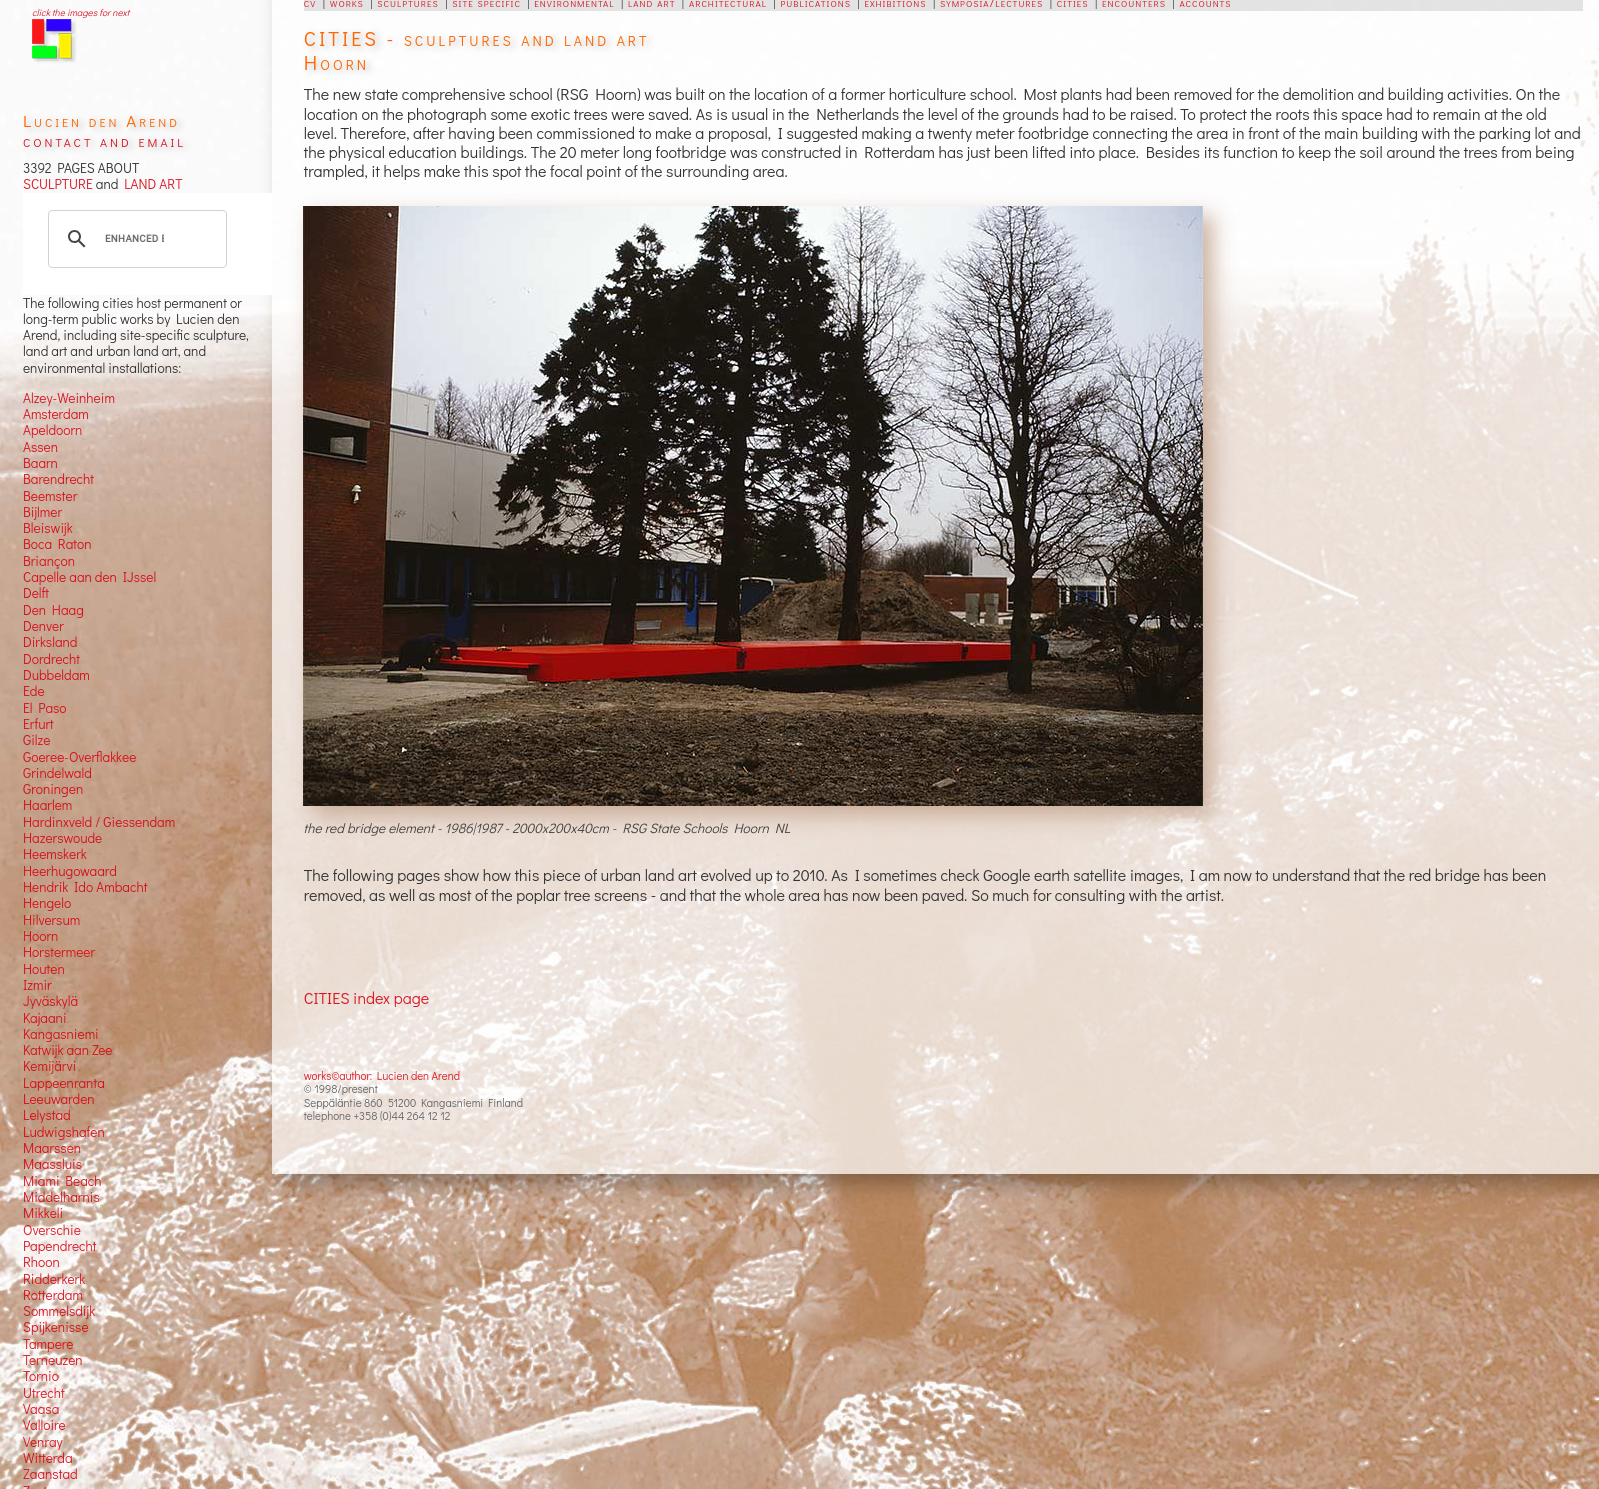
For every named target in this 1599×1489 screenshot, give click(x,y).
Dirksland (50, 642)
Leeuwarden (59, 1099)
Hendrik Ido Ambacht (85, 887)
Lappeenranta (64, 1083)
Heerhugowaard (70, 871)
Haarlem (47, 805)
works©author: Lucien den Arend (382, 1075)
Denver (43, 626)
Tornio (41, 1376)
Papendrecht (60, 1246)
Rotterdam (53, 1295)
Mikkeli (43, 1213)
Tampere (48, 1344)
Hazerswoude (62, 838)
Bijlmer (42, 512)
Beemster (50, 496)
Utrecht (44, 1393)
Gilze (37, 740)
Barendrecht (58, 479)
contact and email (104, 140)
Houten (44, 969)
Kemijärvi (49, 1066)
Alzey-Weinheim (69, 398)
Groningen (53, 789)
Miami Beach (62, 1181)
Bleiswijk (48, 528)
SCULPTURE (58, 184)
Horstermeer (59, 952)
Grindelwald (57, 773)
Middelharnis (61, 1197)
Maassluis (52, 1164)
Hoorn (40, 936)
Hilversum (51, 920)
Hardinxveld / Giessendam (99, 822)
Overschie (52, 1230)
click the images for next (80, 12)
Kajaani (45, 1018)
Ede (34, 691)
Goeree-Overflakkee (79, 757)
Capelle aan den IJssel (89, 577)
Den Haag (53, 610)
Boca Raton (57, 544)
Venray (43, 1442)
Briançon (49, 561)
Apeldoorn (52, 430)
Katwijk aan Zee (68, 1050)
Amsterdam (56, 414)
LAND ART (150, 184)
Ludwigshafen (64, 1132)
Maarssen (52, 1148)
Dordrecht (51, 659)
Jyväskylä (50, 1001)
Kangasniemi (61, 1034)
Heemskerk (55, 854)
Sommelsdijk (59, 1311)
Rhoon (41, 1262)
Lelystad (47, 1115)
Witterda (48, 1458)
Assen (40, 447)
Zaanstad (50, 1474)
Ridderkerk (54, 1279)
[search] (134, 239)
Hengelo (47, 903)
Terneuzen (53, 1360)
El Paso (45, 708)
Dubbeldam (56, 675)
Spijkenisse (56, 1327)
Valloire (44, 1425)
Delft (36, 593)
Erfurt (38, 724)
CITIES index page (366, 997)
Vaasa (41, 1409)
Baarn (40, 463)
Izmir (37, 985)
